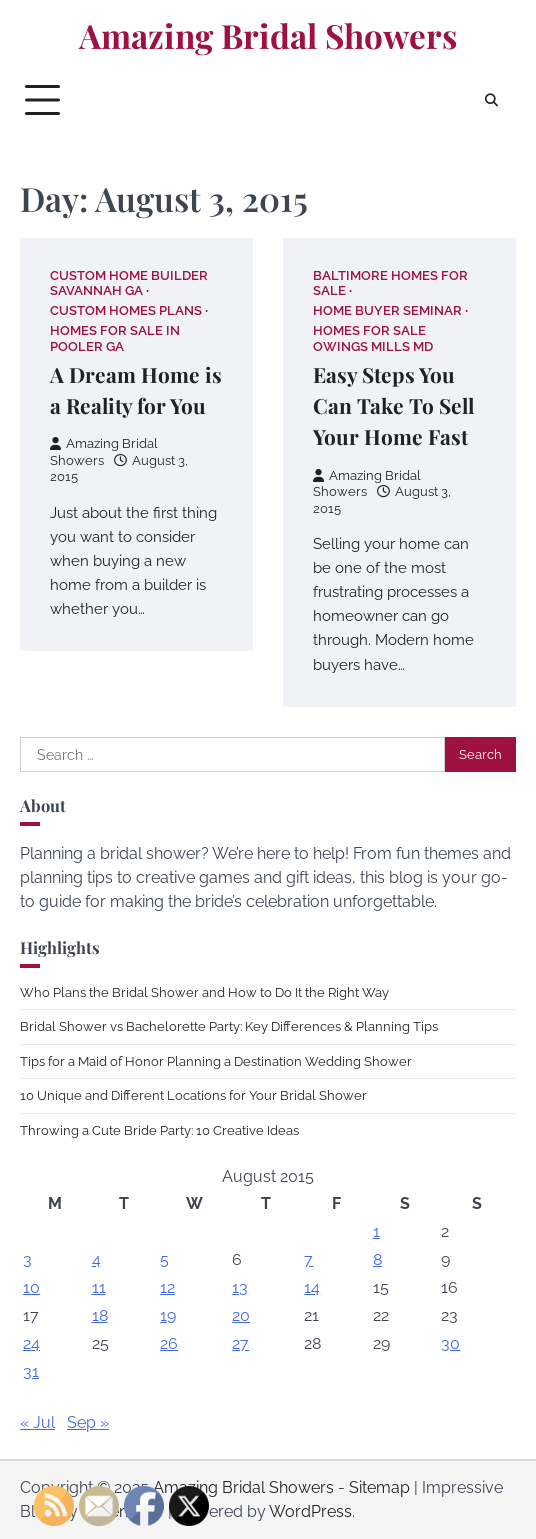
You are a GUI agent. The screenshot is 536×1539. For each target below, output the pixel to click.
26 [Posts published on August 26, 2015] (169, 1343)
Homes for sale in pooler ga (115, 338)
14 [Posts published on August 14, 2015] (312, 1287)
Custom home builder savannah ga (129, 283)
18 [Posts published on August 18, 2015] (100, 1315)
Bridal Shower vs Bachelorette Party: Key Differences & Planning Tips (229, 1026)
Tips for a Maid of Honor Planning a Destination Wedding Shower (216, 1061)
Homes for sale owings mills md (373, 338)
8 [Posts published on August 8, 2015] (377, 1259)
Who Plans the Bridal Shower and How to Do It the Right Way (204, 992)
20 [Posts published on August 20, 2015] (241, 1315)
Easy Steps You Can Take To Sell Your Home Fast (393, 405)
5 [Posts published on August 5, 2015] (164, 1259)
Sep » (88, 1422)
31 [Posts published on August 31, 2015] (31, 1371)
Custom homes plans (126, 310)
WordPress (310, 1511)
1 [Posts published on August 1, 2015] (376, 1231)
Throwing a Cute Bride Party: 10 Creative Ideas (159, 1130)
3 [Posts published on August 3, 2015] (27, 1259)
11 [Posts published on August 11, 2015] (99, 1287)
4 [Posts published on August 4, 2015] (96, 1259)
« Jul (37, 1422)
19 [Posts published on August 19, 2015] (168, 1315)
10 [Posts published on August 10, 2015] (31, 1287)
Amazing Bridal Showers (268, 35)
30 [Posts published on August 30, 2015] (450, 1343)
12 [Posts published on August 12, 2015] (167, 1287)
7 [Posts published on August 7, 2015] (308, 1259)
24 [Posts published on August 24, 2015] (31, 1343)
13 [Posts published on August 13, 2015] (240, 1287)
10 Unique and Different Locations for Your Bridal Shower (193, 1095)
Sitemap (379, 1487)
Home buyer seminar (387, 310)
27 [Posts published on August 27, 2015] (240, 1343)
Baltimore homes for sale (390, 283)
